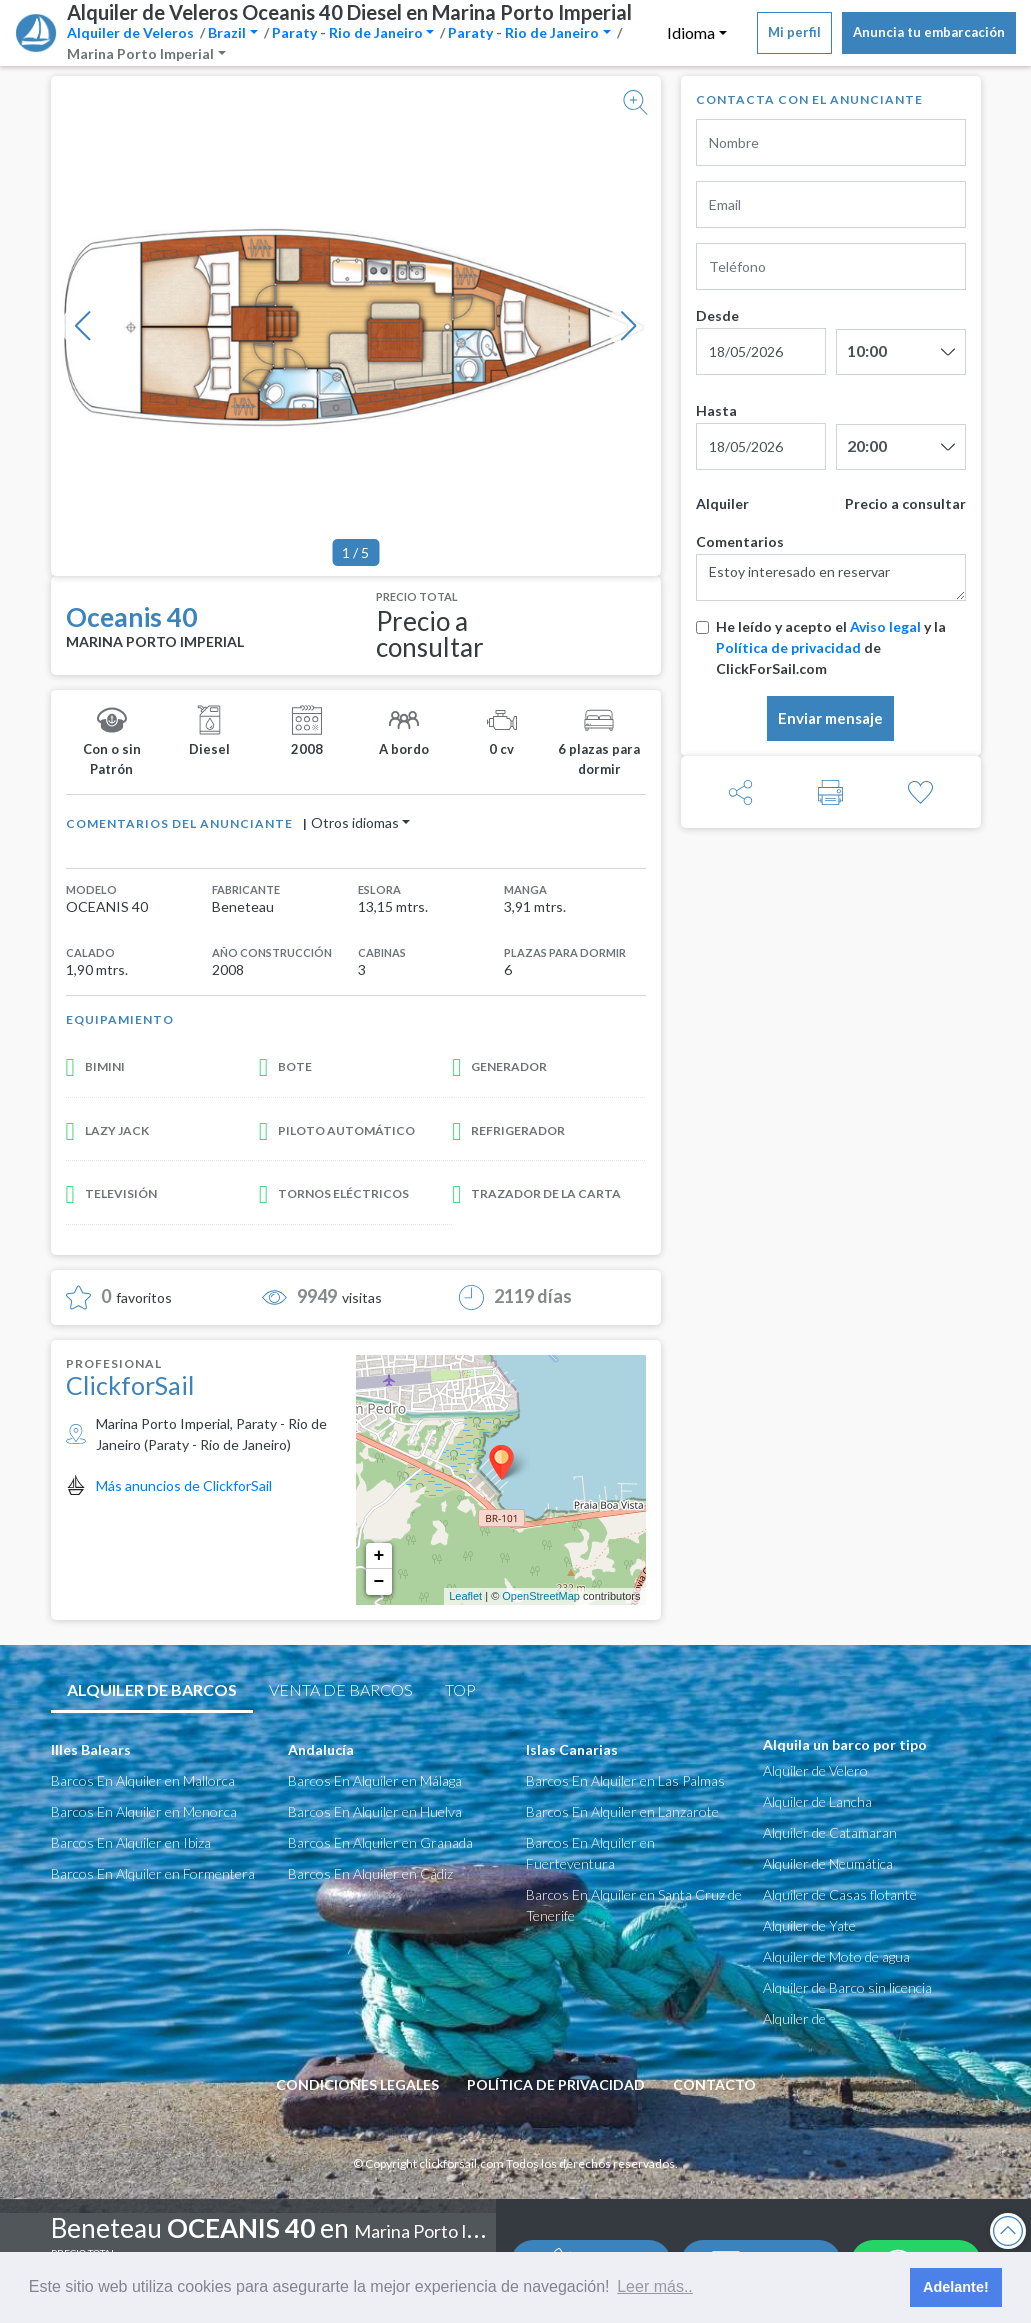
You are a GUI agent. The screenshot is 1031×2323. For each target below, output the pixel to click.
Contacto (714, 2084)
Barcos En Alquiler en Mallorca (143, 1780)
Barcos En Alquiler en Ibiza (131, 1842)
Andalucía (321, 1749)
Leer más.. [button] (655, 2286)
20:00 (867, 445)
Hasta (716, 410)
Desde (717, 315)
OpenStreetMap (541, 1596)
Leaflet (465, 1596)
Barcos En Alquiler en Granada (380, 1842)
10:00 (867, 350)
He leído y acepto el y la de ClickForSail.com (831, 647)
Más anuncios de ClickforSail (184, 1485)
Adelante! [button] (956, 2287)
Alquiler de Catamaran (830, 1832)
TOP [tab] (460, 1689)
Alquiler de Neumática (828, 1863)
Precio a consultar (905, 503)
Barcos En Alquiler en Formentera (153, 1873)
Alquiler (722, 503)
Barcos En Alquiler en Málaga (375, 1780)
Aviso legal (885, 626)
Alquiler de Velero (815, 1770)
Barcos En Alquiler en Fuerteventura (590, 1853)
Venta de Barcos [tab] (341, 1689)
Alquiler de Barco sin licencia (847, 1987)
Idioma (691, 32)
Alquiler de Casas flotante (840, 1894)
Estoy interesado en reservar (831, 577)
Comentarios (740, 541)
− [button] (379, 1582)
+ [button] (379, 1556)
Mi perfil (794, 32)
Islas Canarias (572, 1749)
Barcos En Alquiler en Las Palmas (625, 1780)
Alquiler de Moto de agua (836, 1956)
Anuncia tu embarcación (929, 32)
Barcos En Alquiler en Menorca (144, 1811)
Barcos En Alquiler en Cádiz (370, 1873)
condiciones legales (357, 2084)
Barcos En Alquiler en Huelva (375, 1811)
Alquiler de (794, 2018)
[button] (83, 326)
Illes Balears (91, 1749)
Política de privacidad (788, 647)
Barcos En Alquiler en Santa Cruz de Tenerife (634, 1905)
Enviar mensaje (830, 718)
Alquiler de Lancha (817, 1801)
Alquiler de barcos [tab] (152, 1689)
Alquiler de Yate (809, 1925)
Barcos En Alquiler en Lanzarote (622, 1811)
